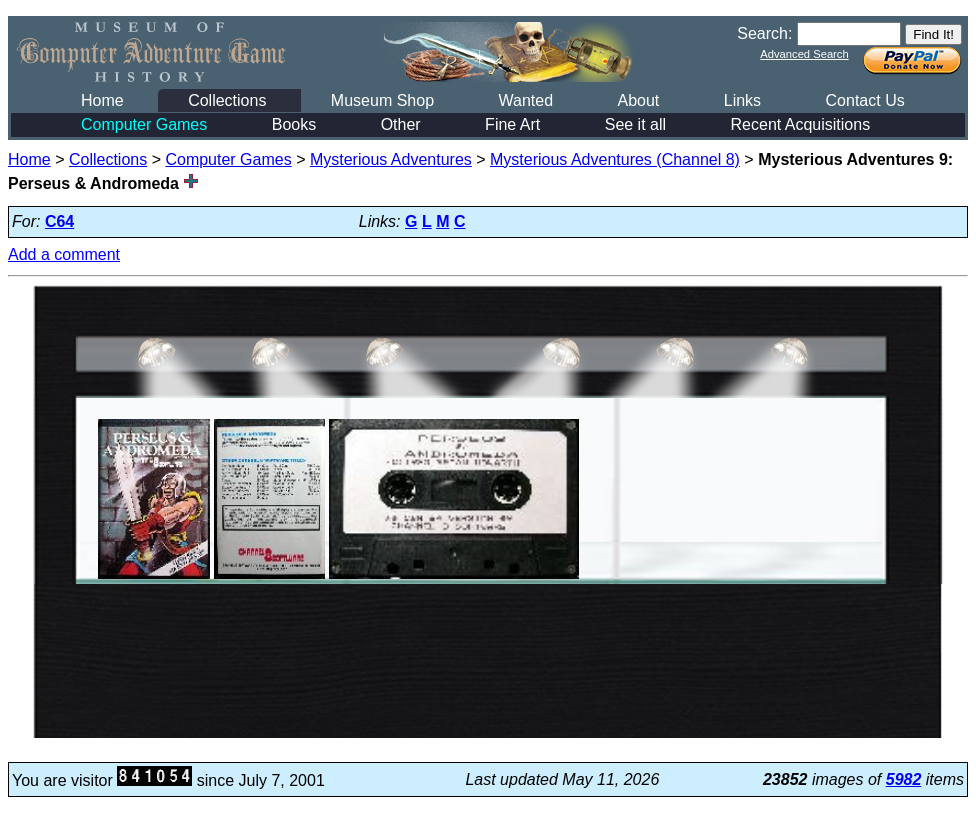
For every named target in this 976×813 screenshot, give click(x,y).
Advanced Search (804, 54)
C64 (59, 221)
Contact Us (865, 100)
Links (742, 100)
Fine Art (512, 124)
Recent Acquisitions (801, 124)
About (638, 100)
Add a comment (64, 254)
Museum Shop (382, 100)
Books (294, 124)
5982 (904, 779)
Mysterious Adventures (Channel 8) (615, 159)
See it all (635, 124)
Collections (227, 100)
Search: (764, 33)
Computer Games (144, 124)
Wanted (525, 100)
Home (102, 100)
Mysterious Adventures (391, 159)
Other (401, 124)
